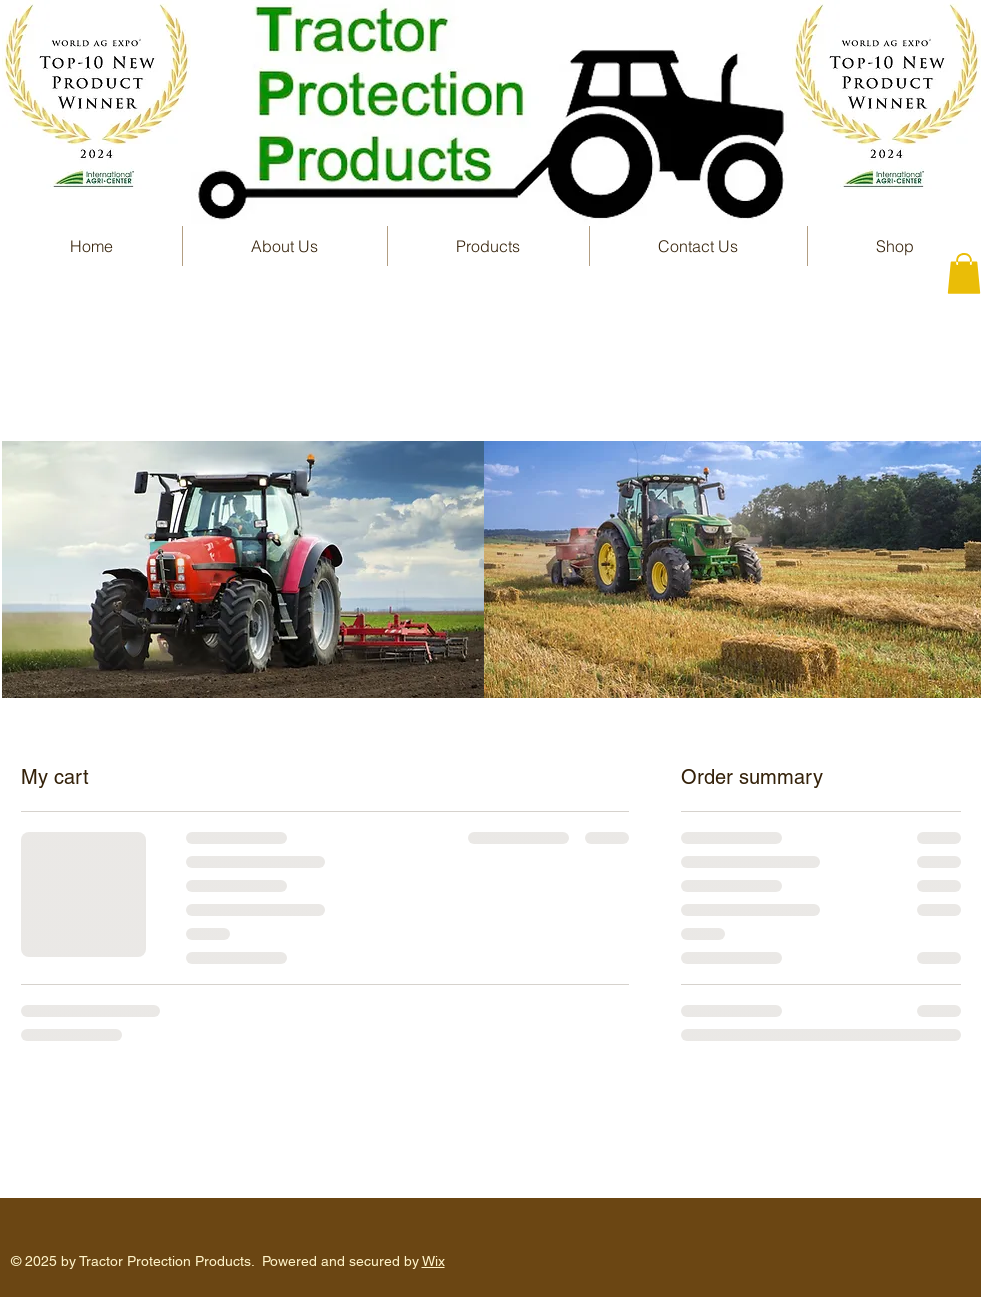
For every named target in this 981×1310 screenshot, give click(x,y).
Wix (433, 1261)
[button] (488, 246)
